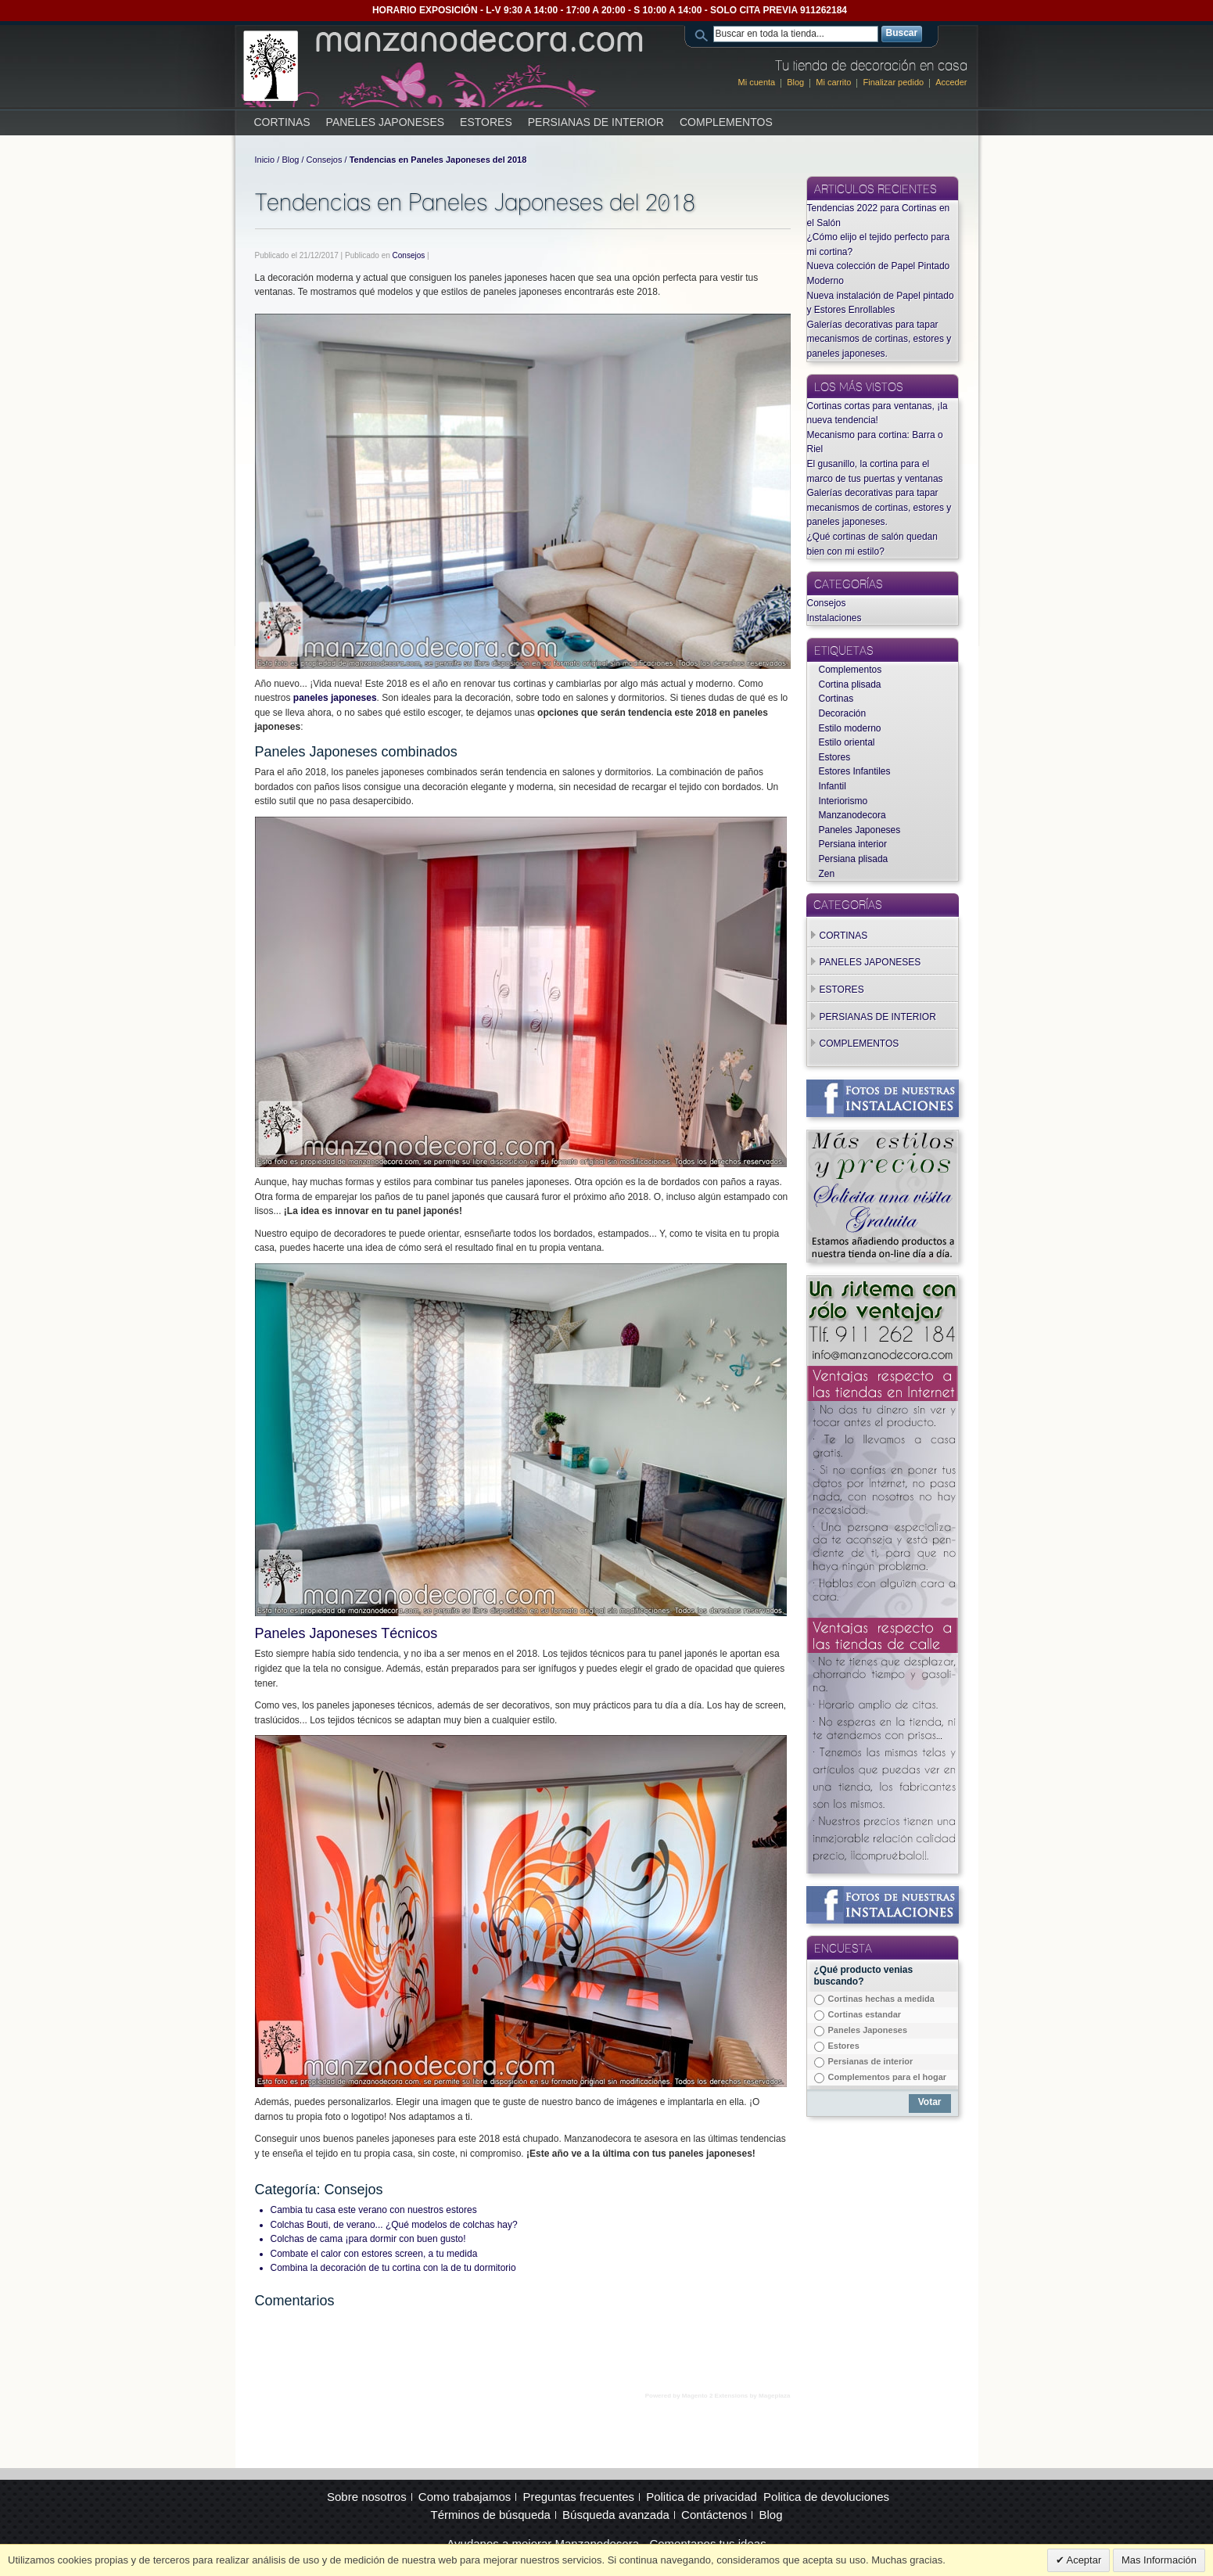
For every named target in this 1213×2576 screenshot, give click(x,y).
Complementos (850, 669)
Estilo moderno (850, 728)
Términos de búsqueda (491, 2514)
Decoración (843, 713)
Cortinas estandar (865, 2014)
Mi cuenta (757, 82)
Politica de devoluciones (826, 2496)
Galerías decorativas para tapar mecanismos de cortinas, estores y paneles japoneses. (879, 339)
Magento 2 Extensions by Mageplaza (736, 2395)
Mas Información (1159, 2560)
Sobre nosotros (367, 2496)
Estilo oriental (847, 742)
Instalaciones (834, 618)
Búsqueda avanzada (615, 2514)
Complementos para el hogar (887, 2077)
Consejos (325, 159)
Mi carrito (833, 82)
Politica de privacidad (701, 2496)
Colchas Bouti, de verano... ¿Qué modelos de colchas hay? (394, 2224)
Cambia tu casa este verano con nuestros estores (374, 2209)
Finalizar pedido (893, 82)
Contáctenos (714, 2514)
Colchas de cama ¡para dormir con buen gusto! (368, 2238)
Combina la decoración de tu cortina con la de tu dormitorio (393, 2267)
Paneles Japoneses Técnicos (346, 1633)
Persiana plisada (853, 858)
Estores (835, 757)
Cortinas (836, 698)
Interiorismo (843, 801)
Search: (703, 34)
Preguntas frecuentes (578, 2496)
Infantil (832, 786)
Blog (795, 82)
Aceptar (1083, 2560)
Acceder (951, 82)
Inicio (265, 159)
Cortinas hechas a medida (881, 1998)
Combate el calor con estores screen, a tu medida (374, 2253)
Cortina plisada (850, 684)
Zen (827, 873)
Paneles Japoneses (860, 830)
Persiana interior (853, 844)
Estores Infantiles (855, 771)
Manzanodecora (852, 815)
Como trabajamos (464, 2496)
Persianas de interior (870, 2061)
